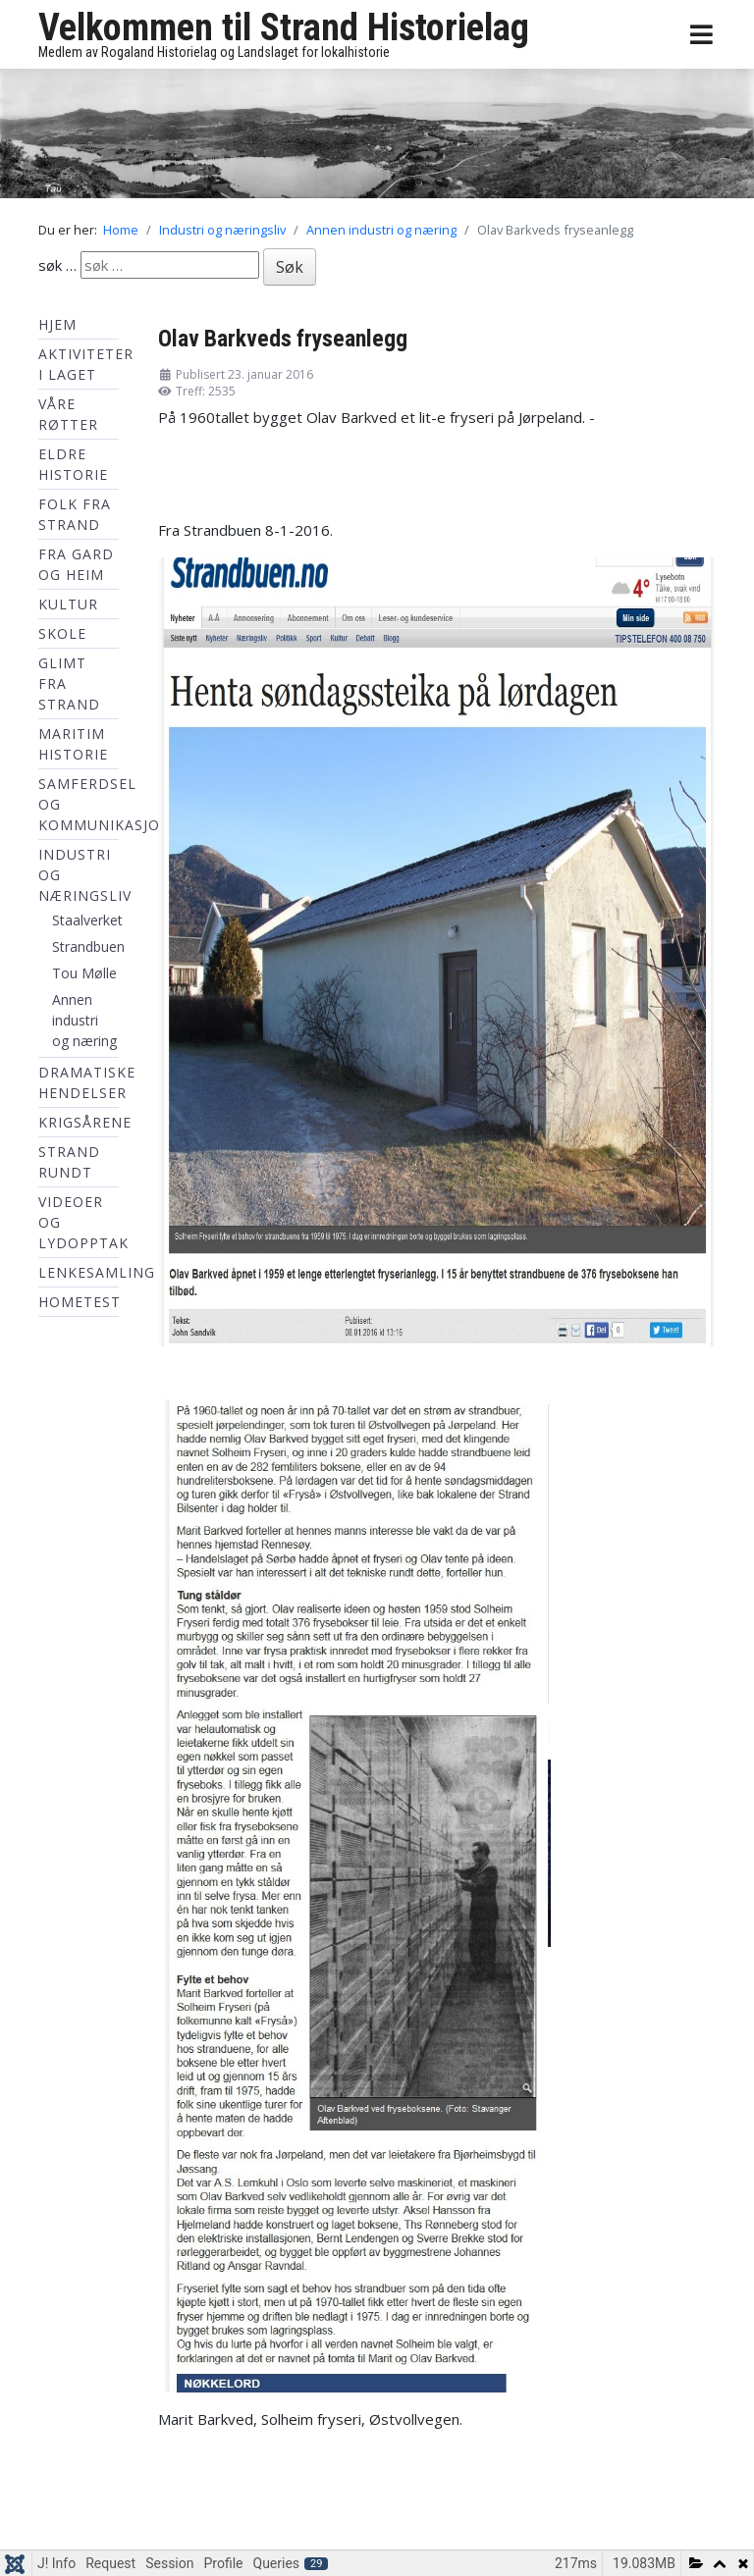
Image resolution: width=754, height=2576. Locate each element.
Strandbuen (88, 946)
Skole (62, 633)
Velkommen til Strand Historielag (283, 27)
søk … (57, 265)
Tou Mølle (84, 973)
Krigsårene (85, 1122)
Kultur (68, 604)
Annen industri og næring (84, 1020)
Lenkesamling (96, 1272)
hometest (79, 1301)
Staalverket (87, 920)
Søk (289, 267)
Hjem (57, 324)
